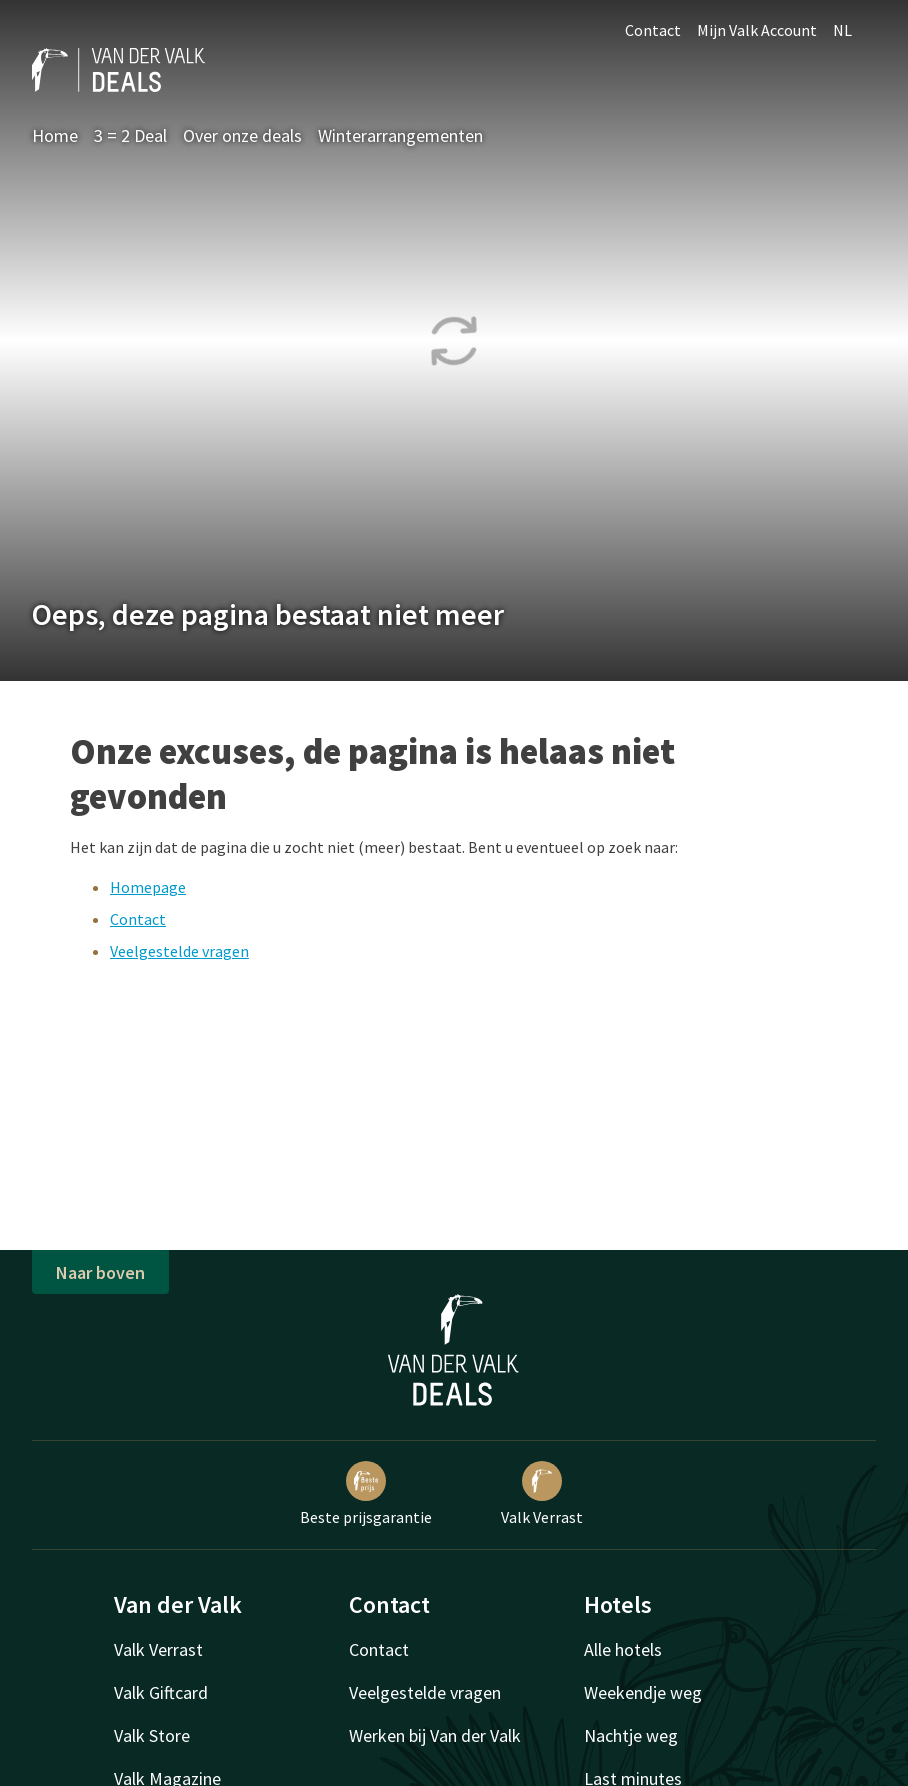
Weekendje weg (643, 1692)
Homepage (148, 887)
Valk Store (152, 1735)
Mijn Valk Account (757, 30)
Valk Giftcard (161, 1692)
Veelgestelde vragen (179, 951)
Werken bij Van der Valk (435, 1735)
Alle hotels (623, 1649)
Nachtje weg (631, 1735)
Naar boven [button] (100, 1272)
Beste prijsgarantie (366, 1494)
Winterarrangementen (400, 135)
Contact (653, 30)
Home (55, 135)
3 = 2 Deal (130, 135)
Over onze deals (242, 135)
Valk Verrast (542, 1494)
